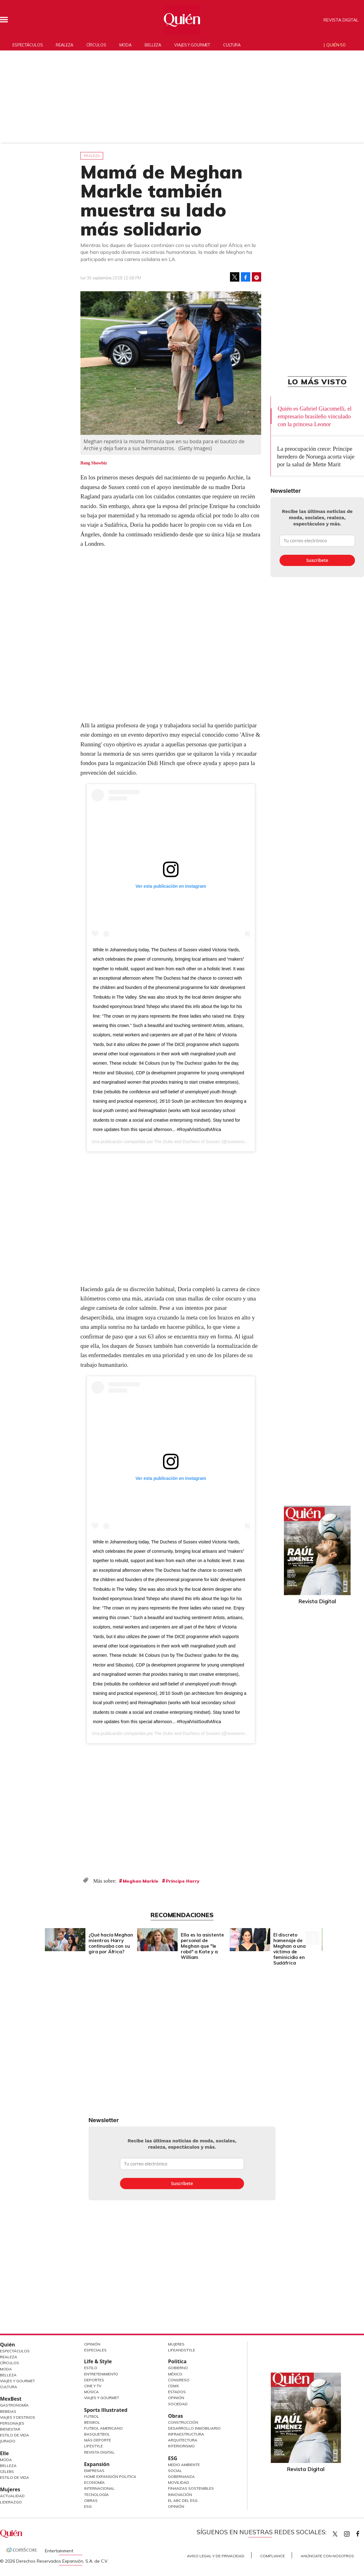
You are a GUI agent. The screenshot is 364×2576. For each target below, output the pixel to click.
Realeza (64, 44)
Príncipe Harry (182, 1881)
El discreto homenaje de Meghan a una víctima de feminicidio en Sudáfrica (289, 1949)
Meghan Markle (140, 1881)
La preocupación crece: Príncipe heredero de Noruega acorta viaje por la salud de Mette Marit (315, 456)
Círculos (96, 44)
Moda (125, 44)
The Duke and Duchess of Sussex (187, 1141)
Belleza (153, 44)
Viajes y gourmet (192, 44)
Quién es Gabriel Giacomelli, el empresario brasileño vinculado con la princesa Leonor (315, 416)
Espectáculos (27, 44)
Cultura (232, 44)
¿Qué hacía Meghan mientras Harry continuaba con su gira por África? (111, 1943)
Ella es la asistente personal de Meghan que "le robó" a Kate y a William (202, 1946)
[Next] (312, 1938)
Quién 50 (335, 45)
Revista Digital (340, 20)
